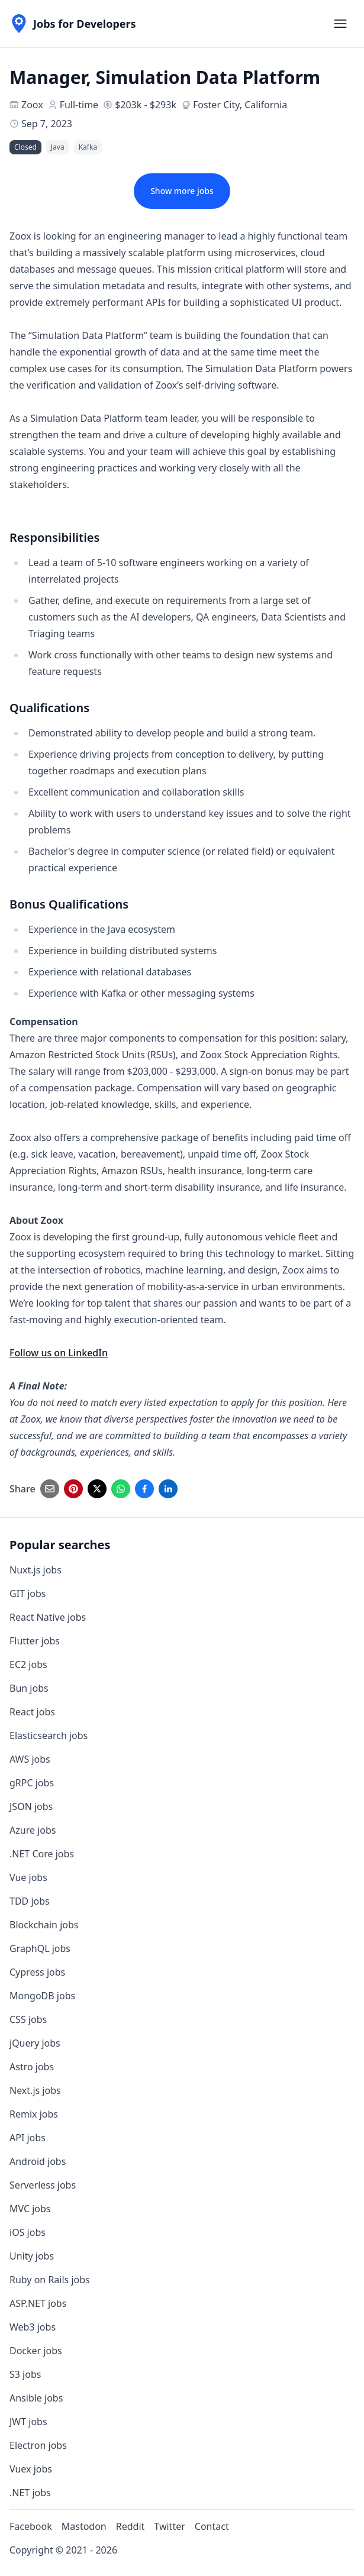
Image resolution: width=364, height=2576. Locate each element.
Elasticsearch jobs (48, 1735)
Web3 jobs (32, 2326)
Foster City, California (240, 104)
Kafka (88, 147)
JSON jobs (31, 1806)
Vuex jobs (30, 2468)
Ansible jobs (36, 2397)
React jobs (32, 1711)
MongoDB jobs (42, 1995)
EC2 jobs (28, 1664)
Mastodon (84, 2526)
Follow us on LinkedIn (58, 1352)
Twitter (169, 2526)
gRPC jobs (31, 1782)
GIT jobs (27, 1593)
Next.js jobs (35, 2090)
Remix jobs (33, 2114)
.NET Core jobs (41, 1853)
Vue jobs (28, 1877)
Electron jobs (38, 2445)
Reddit (130, 2526)
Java (58, 147)
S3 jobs (25, 2374)
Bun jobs (29, 1688)
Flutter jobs (34, 1640)
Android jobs (37, 2161)
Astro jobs (31, 2066)
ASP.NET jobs (37, 2303)
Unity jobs (31, 2256)
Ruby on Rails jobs (49, 2279)
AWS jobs (29, 1759)
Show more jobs (182, 190)
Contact (212, 2526)
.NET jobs (30, 2492)
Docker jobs (35, 2350)
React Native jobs (47, 1617)
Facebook (30, 2526)
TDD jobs (29, 1901)
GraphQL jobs (39, 1948)
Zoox (32, 104)
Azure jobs (32, 1830)
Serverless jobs (42, 2185)
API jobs (27, 2137)
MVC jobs (30, 2208)
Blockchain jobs (43, 1924)
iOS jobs (27, 2232)
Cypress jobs (37, 1972)
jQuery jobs (34, 2043)
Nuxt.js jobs (35, 1569)
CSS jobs (28, 2019)
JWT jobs (28, 2421)
